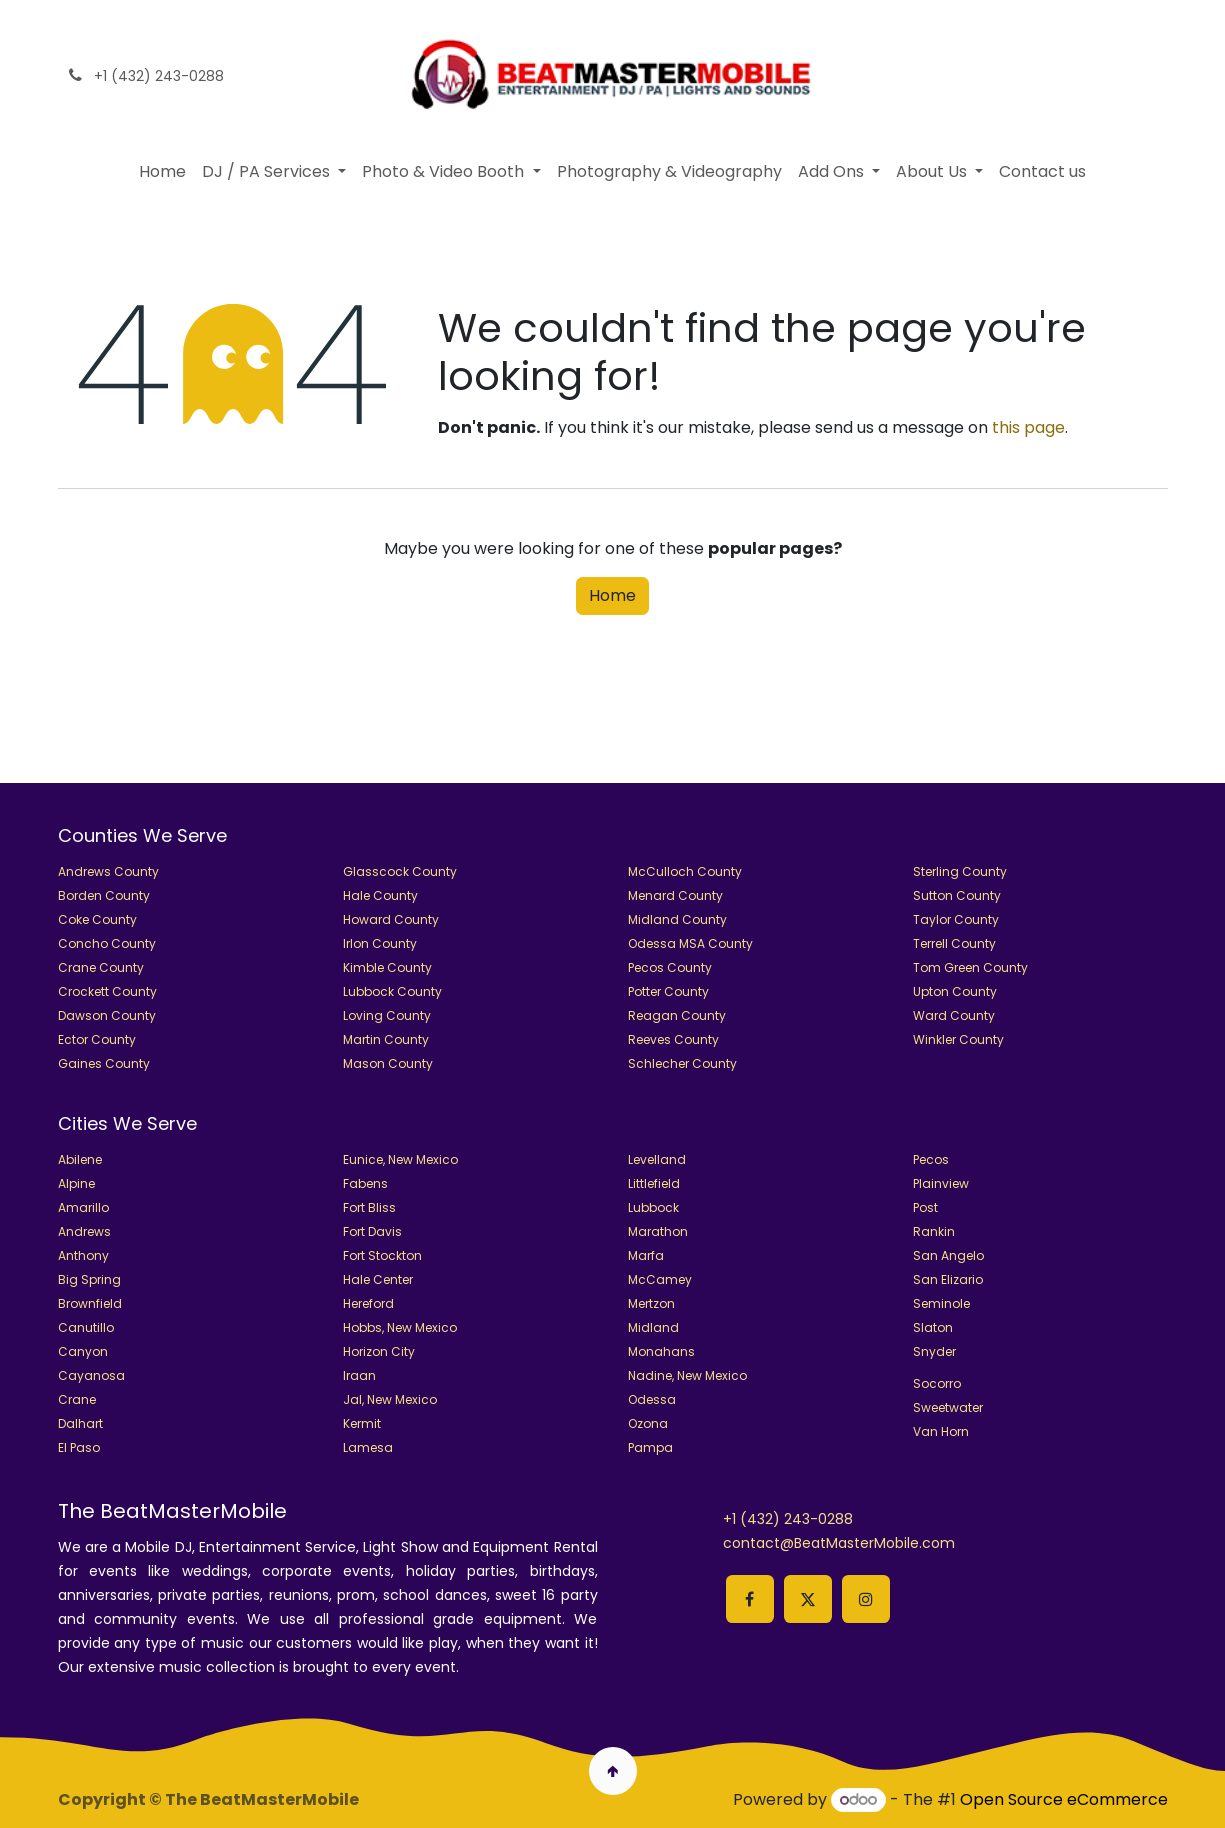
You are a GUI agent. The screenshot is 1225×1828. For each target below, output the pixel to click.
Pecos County (670, 967)
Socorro (937, 1383)
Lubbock (653, 1207)
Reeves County (673, 1039)
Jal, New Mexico (390, 1399)
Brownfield (90, 1303)
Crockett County (107, 991)
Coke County (97, 919)
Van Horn (941, 1431)
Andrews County (108, 871)
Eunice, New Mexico (400, 1159)
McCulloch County (685, 871)
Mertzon (651, 1303)
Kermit (362, 1423)
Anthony (83, 1255)
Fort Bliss (369, 1207)
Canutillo (86, 1327)
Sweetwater (948, 1407)
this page (1028, 427)
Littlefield (654, 1183)
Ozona (648, 1423)
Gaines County (104, 1063)
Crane (77, 1399)
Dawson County (107, 1015)
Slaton (933, 1327)
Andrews (84, 1231)
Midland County (677, 919)
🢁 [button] (612, 1770)
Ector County (97, 1039)
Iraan (359, 1375)
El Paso (79, 1447)
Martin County (386, 1039)
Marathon (658, 1231)
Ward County (954, 1015)
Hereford (368, 1303)
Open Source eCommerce (1064, 1799)
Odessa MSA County (690, 943)
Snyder (934, 1351)
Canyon (83, 1351)
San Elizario (948, 1279)
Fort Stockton (382, 1255)
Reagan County (677, 1015)
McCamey (660, 1279)
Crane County (101, 967)
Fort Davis (372, 1231)
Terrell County (954, 943)
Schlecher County (682, 1063)
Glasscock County (400, 871)
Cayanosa (91, 1375)
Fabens (365, 1183)
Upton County (955, 991)
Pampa (650, 1447)
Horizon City (379, 1351)
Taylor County (956, 919)
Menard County (675, 895)
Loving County (387, 1015)
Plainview (941, 1183)
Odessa (652, 1399)
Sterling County (960, 871)
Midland (653, 1327)
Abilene (80, 1159)
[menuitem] (162, 172)
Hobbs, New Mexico (400, 1327)
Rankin (934, 1231)
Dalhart (80, 1423)
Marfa (646, 1255)
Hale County (380, 895)
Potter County (668, 991)
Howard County (391, 919)
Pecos (931, 1159)
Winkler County (958, 1039)
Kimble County (387, 967)
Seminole (941, 1303)
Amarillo (83, 1207)
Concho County (107, 943)
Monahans (661, 1351)
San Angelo (948, 1255)
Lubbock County (392, 991)
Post (925, 1207)
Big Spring (89, 1279)
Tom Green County (970, 967)
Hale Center (378, 1279)
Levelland (657, 1159)
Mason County (388, 1063)
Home (612, 595)
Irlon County (380, 943)
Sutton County (957, 895)
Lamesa (368, 1447)
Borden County (104, 895)
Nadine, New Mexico (687, 1375)
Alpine (76, 1183)
